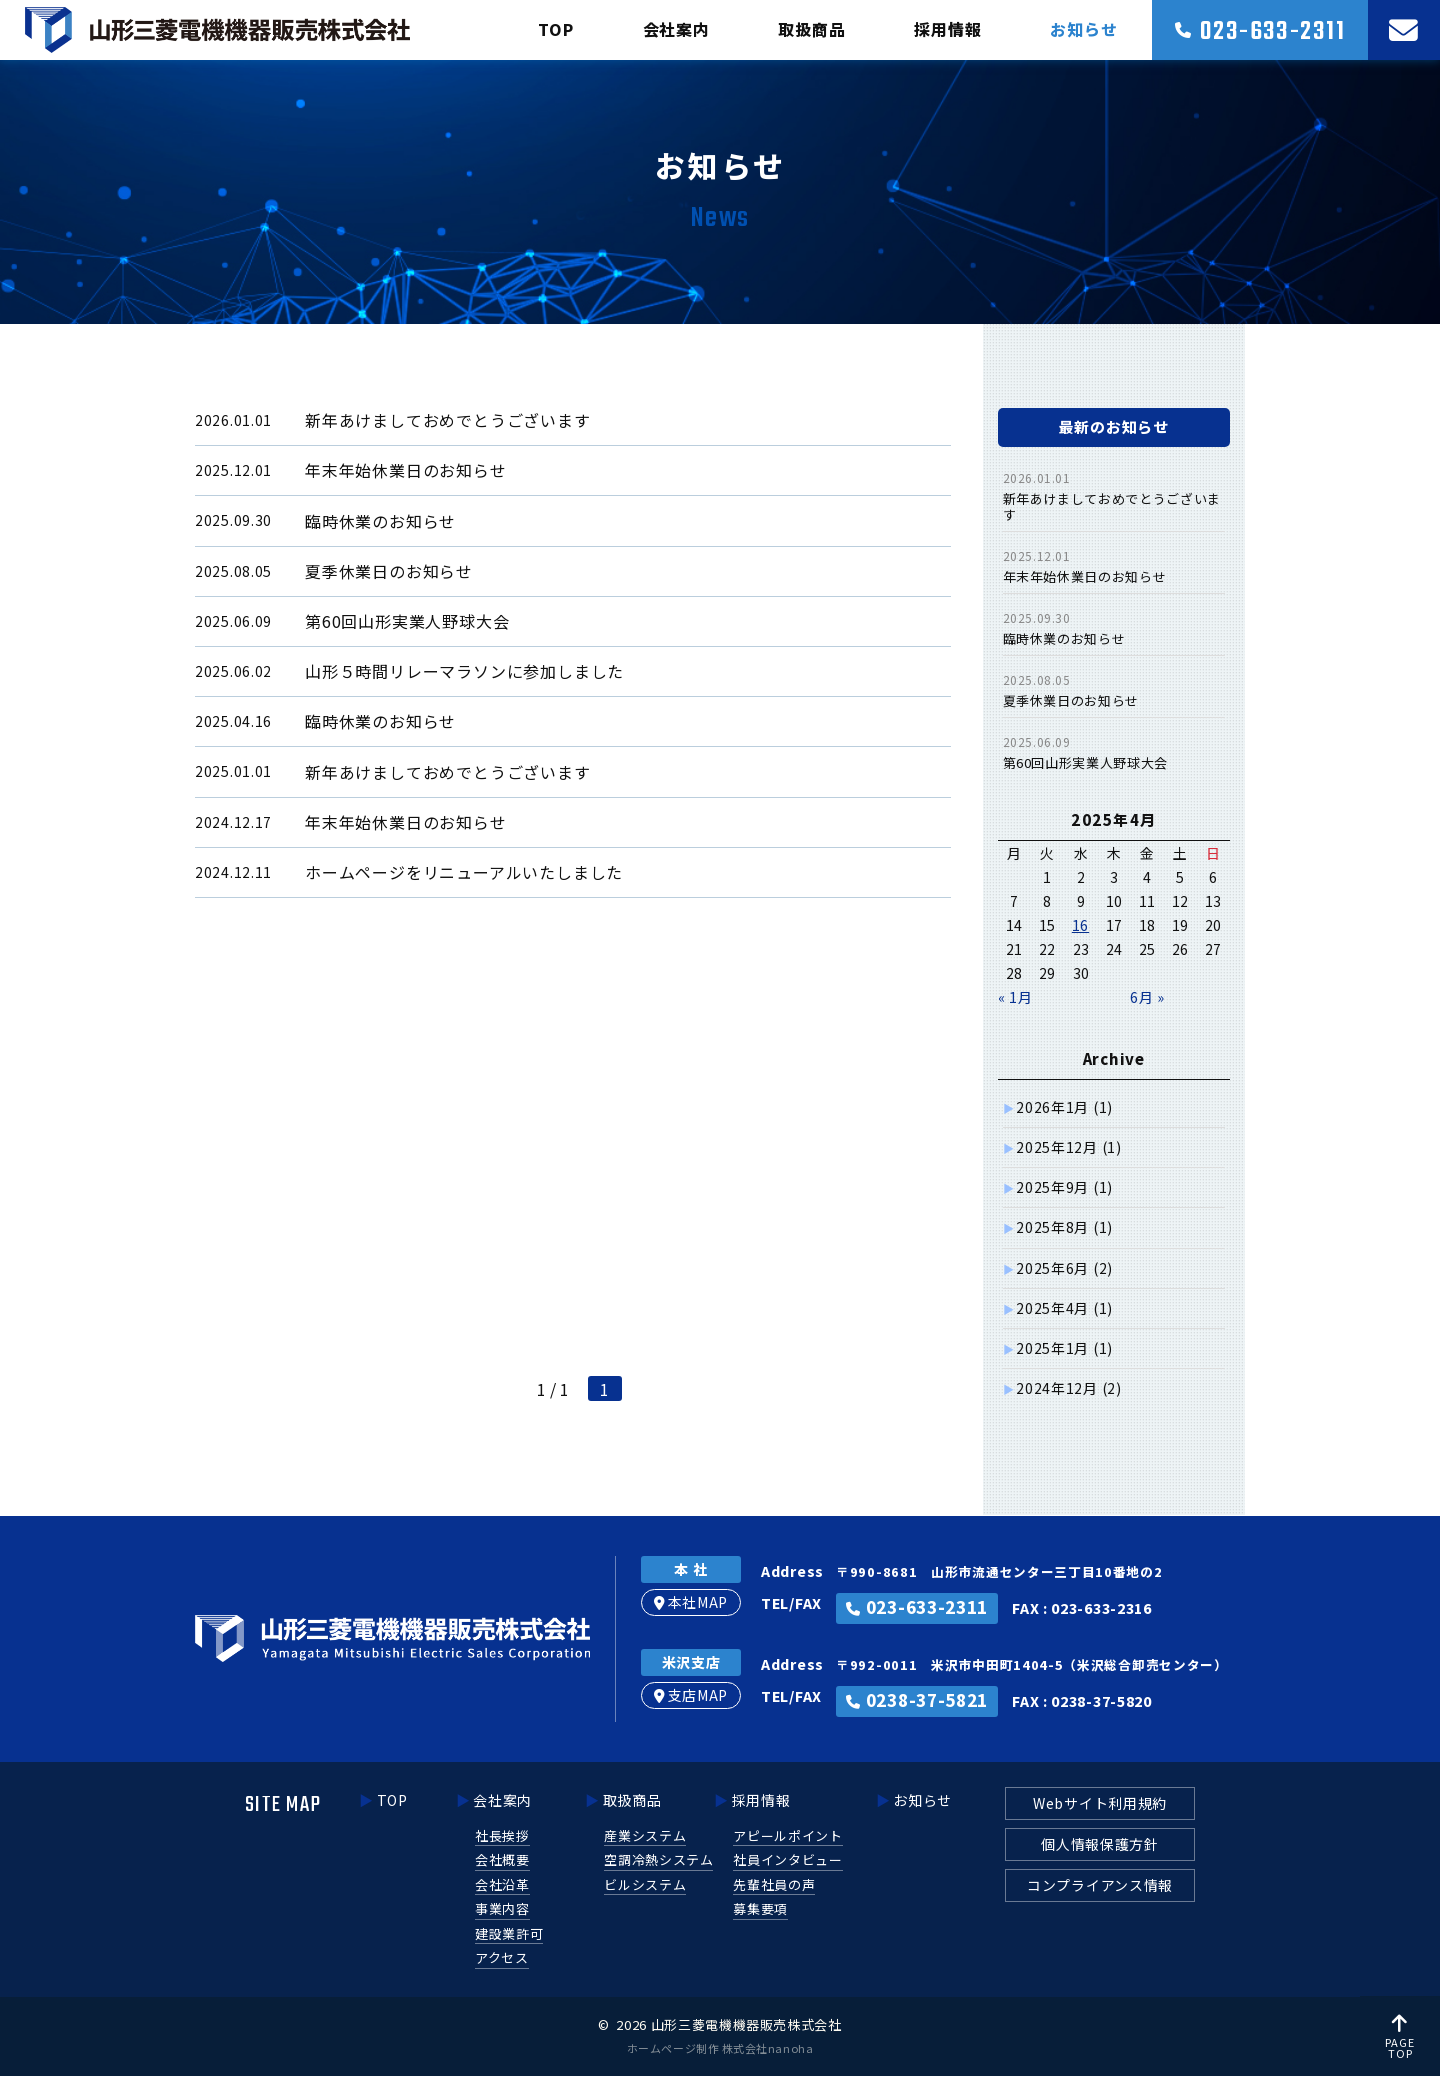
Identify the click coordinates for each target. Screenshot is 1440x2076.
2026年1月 (1064, 1107)
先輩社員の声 (774, 1884)
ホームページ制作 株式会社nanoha (720, 2048)
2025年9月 (1064, 1187)
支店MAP (691, 1695)
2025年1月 (1064, 1348)
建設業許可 (509, 1933)
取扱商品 (811, 29)
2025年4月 (1064, 1308)
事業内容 (502, 1908)
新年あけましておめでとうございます (1112, 506)
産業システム (645, 1835)
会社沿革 (502, 1884)
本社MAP (691, 1602)
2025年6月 (1064, 1268)
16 (1080, 925)
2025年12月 (1068, 1147)
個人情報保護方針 (1100, 1844)
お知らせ (1083, 29)
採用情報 (947, 29)
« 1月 (1015, 997)
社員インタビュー (787, 1859)
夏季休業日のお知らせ (1071, 700)
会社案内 (676, 29)
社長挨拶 (502, 1835)
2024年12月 (1068, 1388)
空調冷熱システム (658, 1859)
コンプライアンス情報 (1100, 1885)
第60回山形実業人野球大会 (1085, 762)
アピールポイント (787, 1835)
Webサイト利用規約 (1100, 1803)
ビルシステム (645, 1884)
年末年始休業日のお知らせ (1085, 576)
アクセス (502, 1957)
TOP (555, 29)
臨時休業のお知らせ (1064, 638)
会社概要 (502, 1859)
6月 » (1147, 997)
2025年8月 (1064, 1227)
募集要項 (760, 1908)
